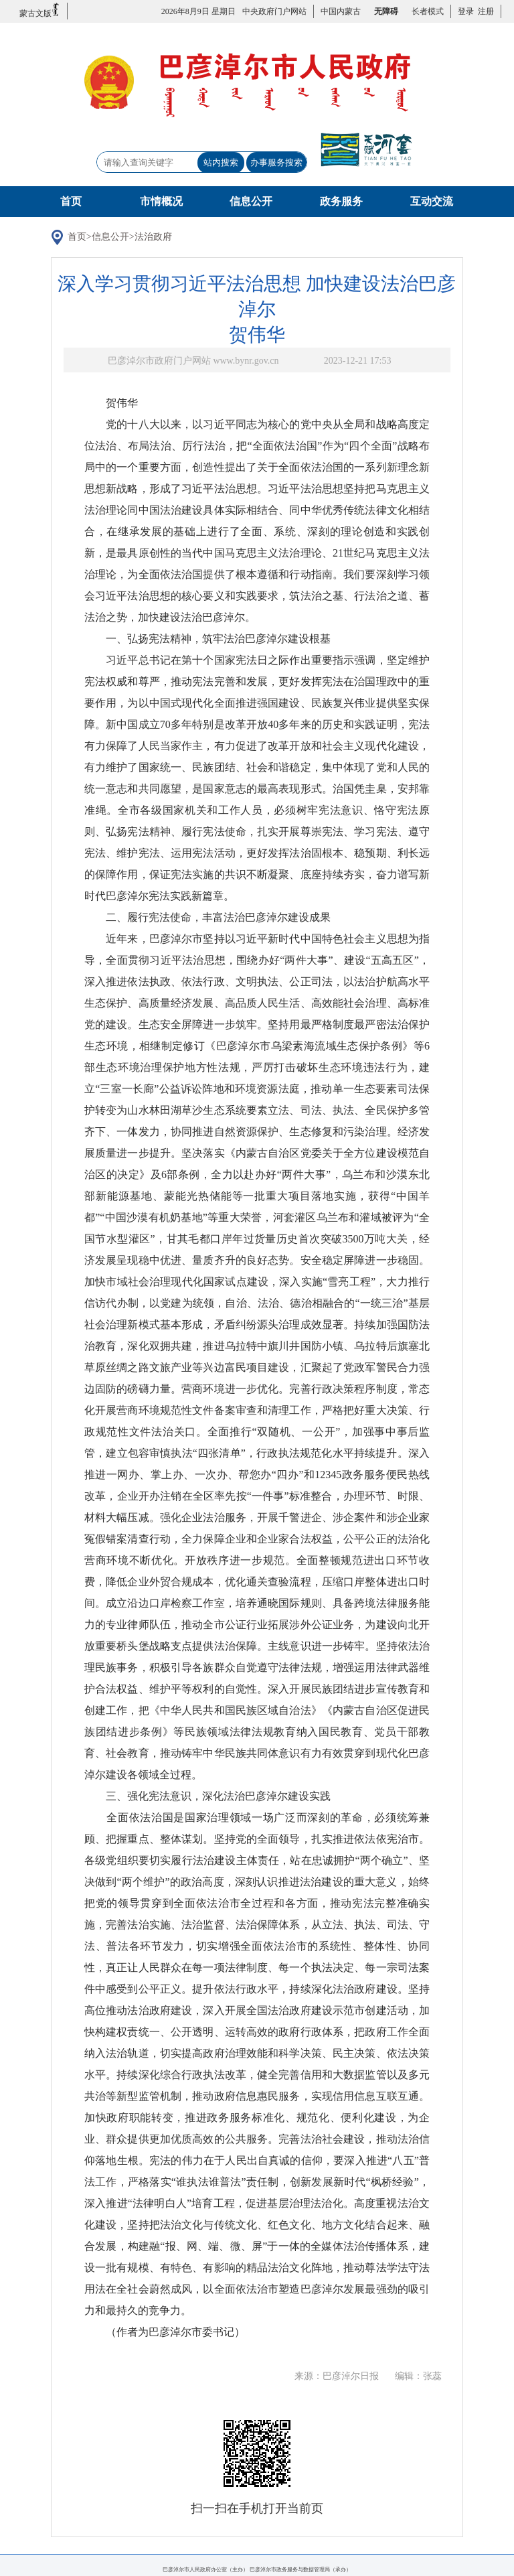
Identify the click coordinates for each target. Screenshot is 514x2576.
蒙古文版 (39, 10)
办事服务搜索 (276, 162)
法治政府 (153, 237)
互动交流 (431, 201)
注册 (484, 11)
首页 (71, 201)
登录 (466, 11)
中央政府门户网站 (274, 11)
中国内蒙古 (341, 11)
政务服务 (341, 201)
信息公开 (251, 201)
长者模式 (428, 11)
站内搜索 (220, 162)
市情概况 (161, 201)
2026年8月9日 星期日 (198, 11)
